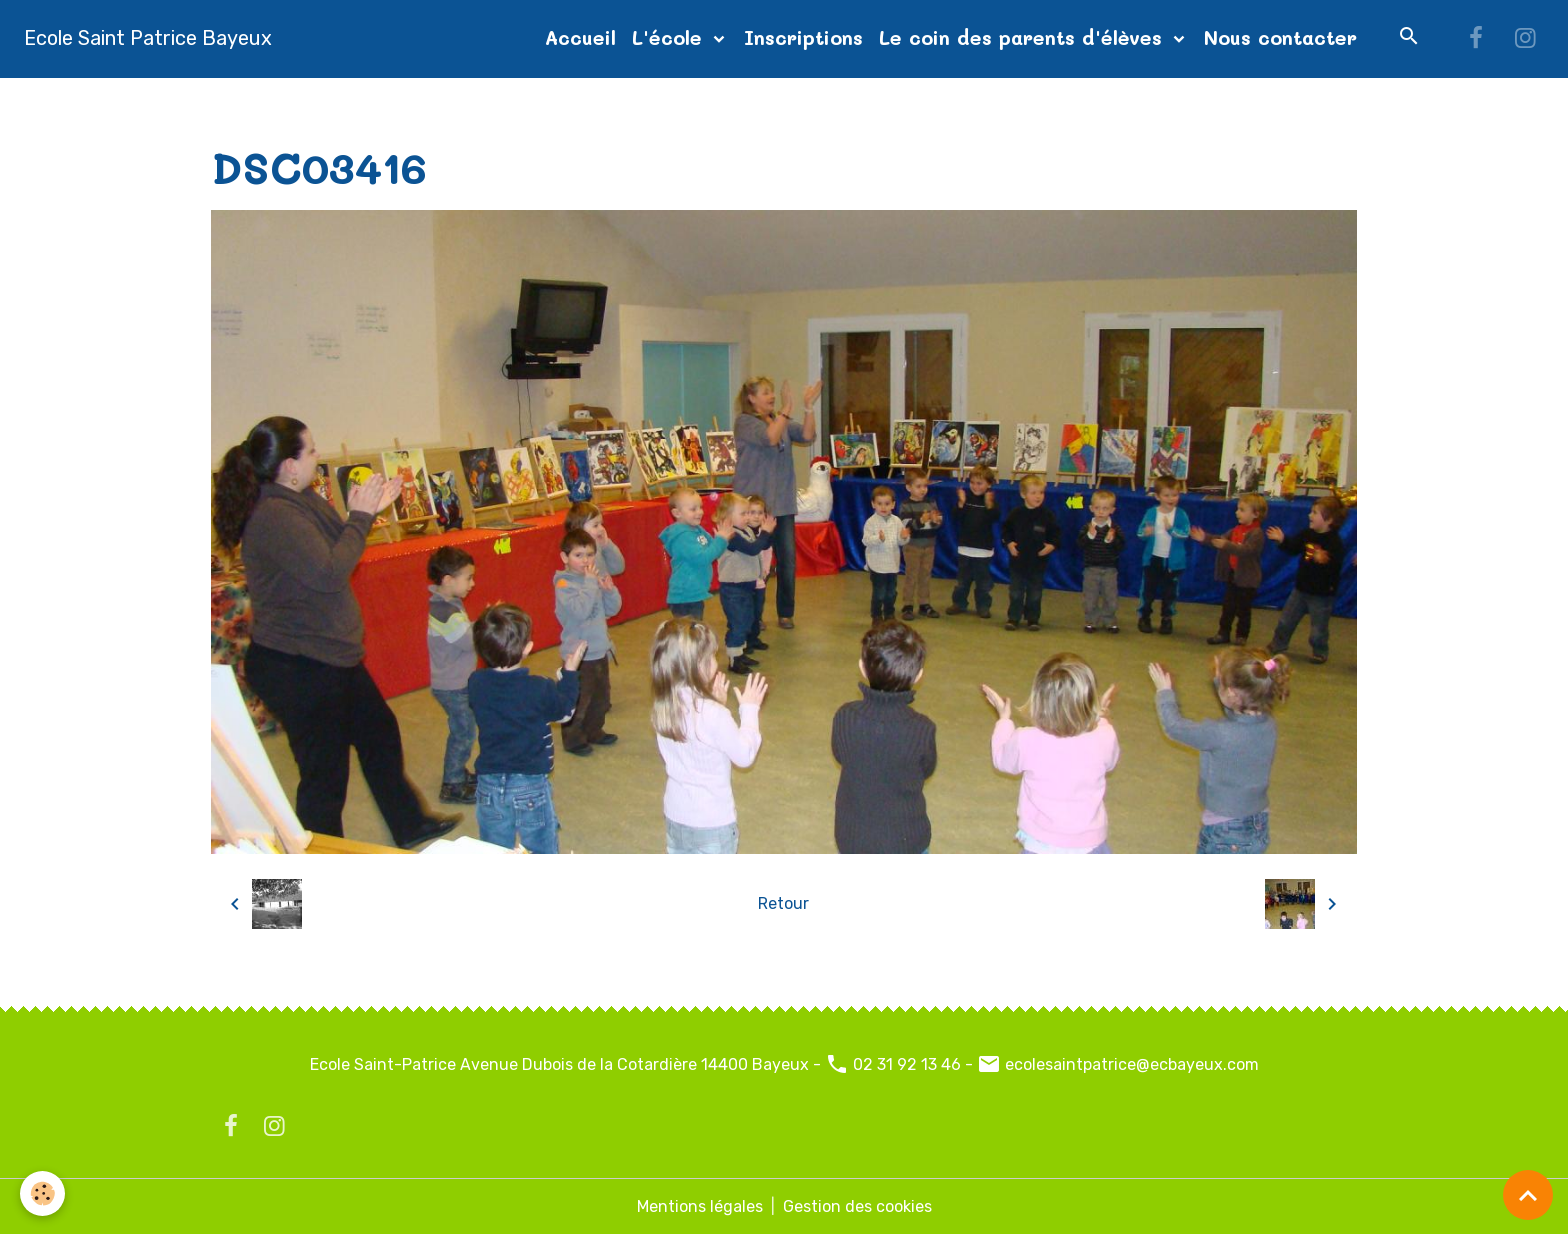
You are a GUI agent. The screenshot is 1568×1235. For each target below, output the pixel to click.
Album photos (343, 101)
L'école (670, 37)
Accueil (580, 37)
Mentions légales (700, 1206)
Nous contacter (1280, 37)
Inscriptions (803, 37)
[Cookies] (42, 1193)
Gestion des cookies (857, 1206)
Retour (783, 903)
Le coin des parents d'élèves (1024, 37)
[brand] (148, 38)
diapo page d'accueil (495, 101)
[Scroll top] (1528, 1195)
